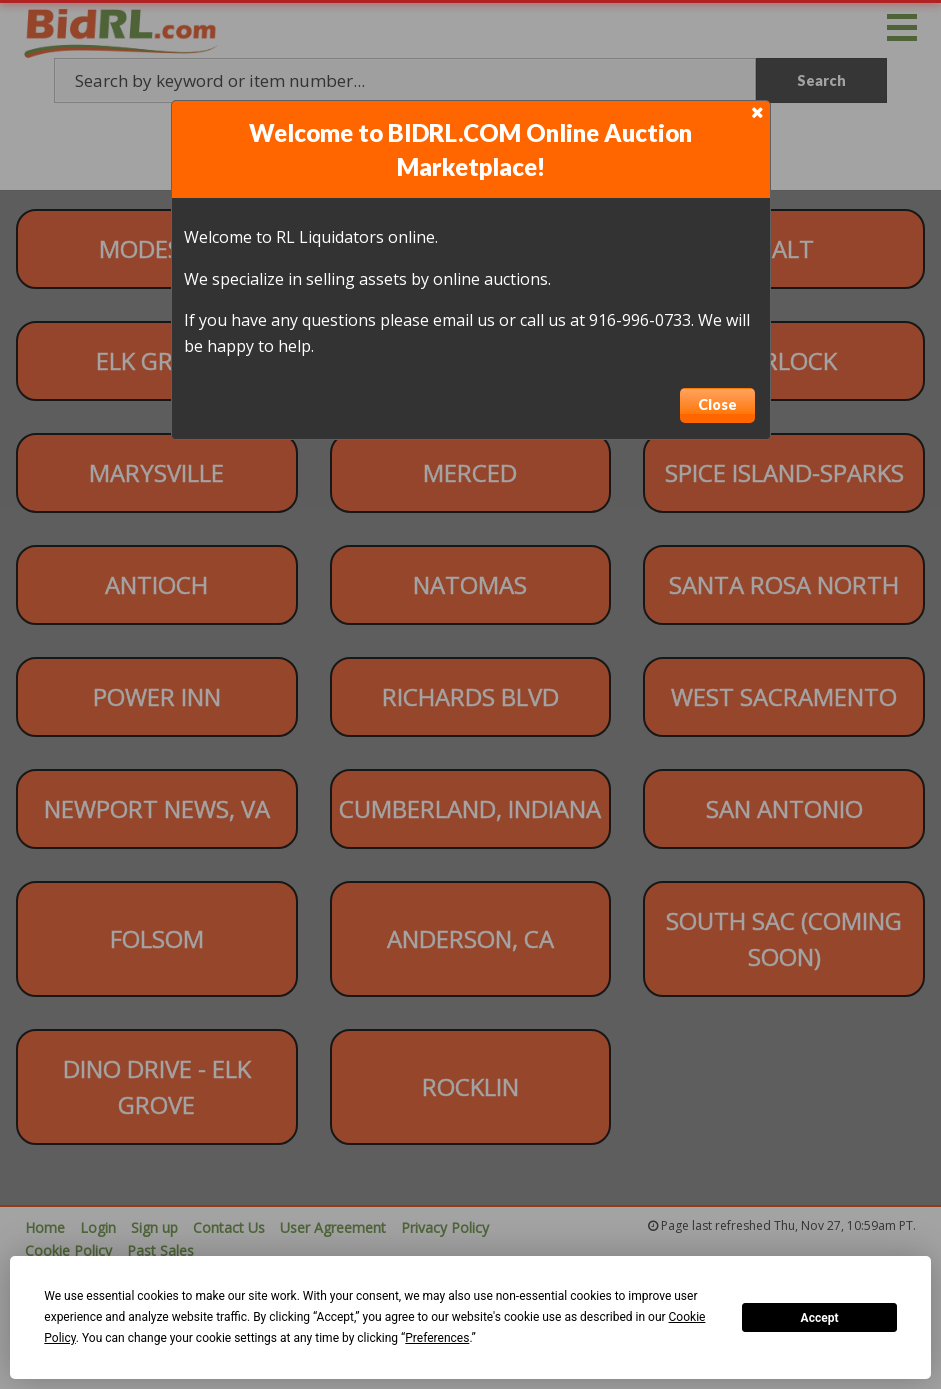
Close (717, 404)
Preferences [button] (437, 1338)
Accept (820, 1318)
